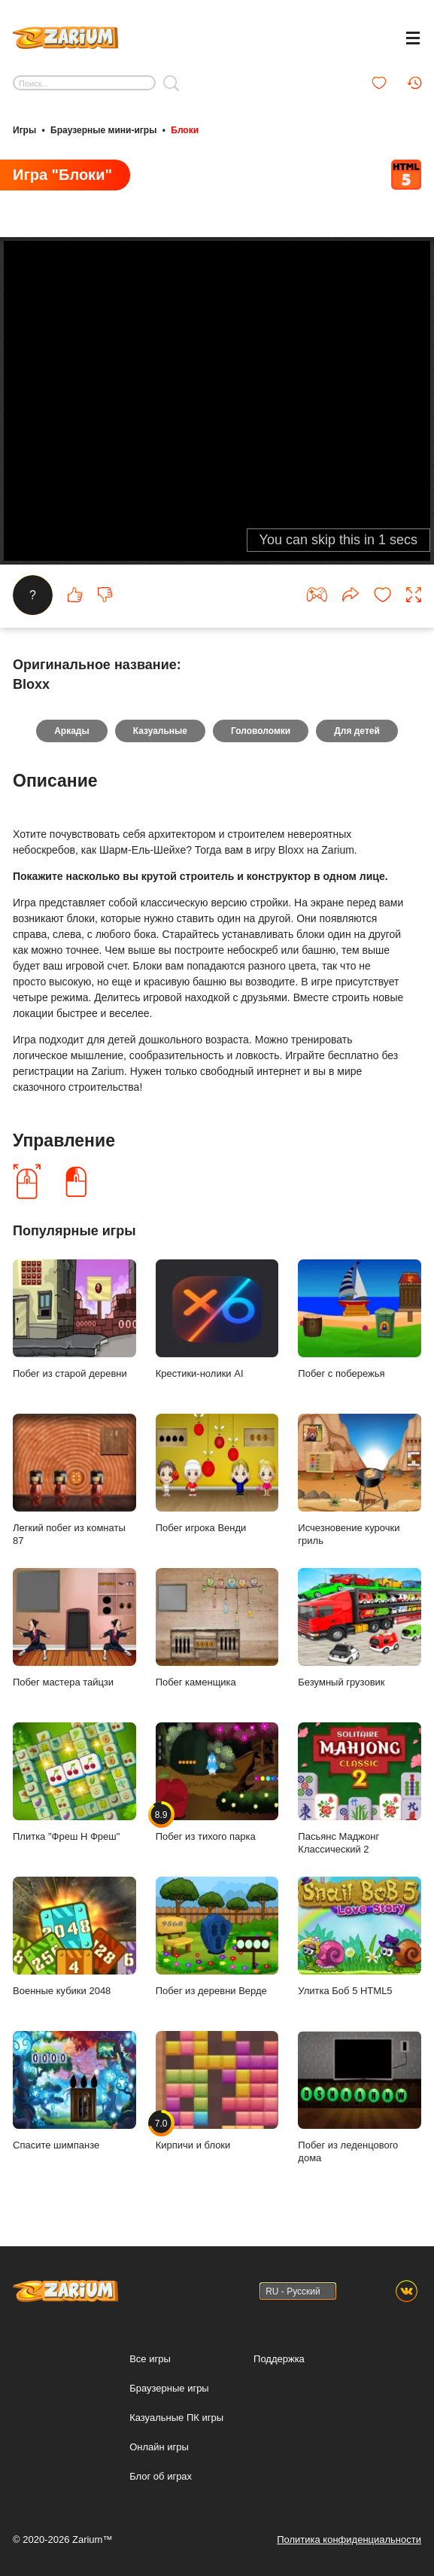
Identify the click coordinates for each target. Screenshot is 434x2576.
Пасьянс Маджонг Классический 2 (359, 1788)
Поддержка (279, 2358)
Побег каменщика (217, 1628)
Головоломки (260, 731)
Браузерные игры (169, 2388)
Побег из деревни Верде (217, 1936)
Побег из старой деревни (74, 1319)
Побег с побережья (359, 1319)
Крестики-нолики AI (217, 1319)
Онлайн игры (159, 2447)
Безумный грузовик (359, 1628)
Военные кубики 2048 (74, 1936)
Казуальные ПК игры (176, 2417)
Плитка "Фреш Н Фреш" (74, 1782)
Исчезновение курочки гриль (359, 1480)
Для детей (357, 731)
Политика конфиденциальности (349, 2539)
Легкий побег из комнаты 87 (74, 1480)
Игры (24, 130)
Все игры (150, 2358)
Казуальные (160, 731)
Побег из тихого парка (217, 1782)
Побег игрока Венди (217, 1473)
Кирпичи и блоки (217, 2091)
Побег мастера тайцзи (74, 1628)
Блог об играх (160, 2476)
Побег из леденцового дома (359, 2097)
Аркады (72, 731)
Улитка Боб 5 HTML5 (359, 1936)
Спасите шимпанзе (74, 2091)
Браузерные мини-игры (103, 130)
